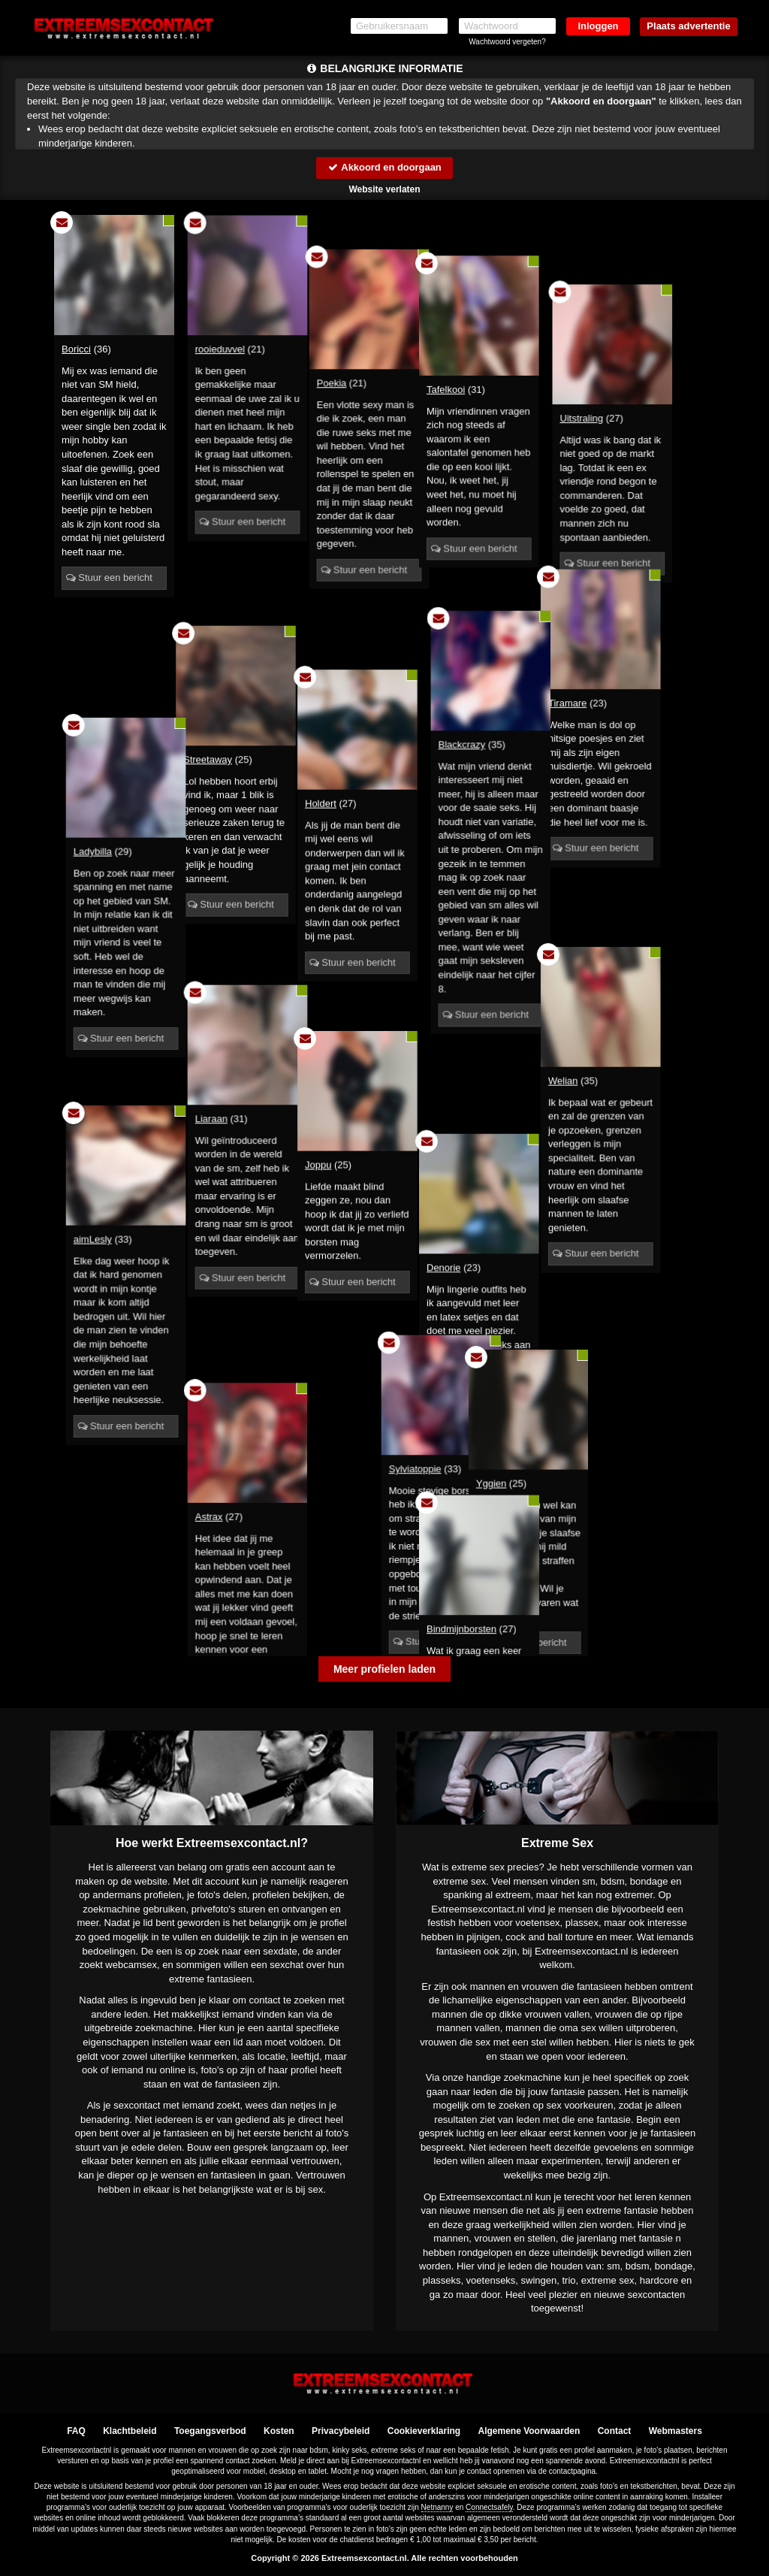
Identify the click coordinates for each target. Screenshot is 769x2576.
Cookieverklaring (424, 2431)
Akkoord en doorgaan (384, 167)
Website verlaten (384, 189)
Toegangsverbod (210, 2431)
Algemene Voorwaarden (529, 2431)
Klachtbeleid (129, 2431)
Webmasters (675, 2431)
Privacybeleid (340, 2431)
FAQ (76, 2431)
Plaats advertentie (688, 26)
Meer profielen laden (384, 1669)
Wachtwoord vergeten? (507, 42)
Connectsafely (489, 2508)
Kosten (279, 2431)
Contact (615, 2431)
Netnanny (437, 2508)
